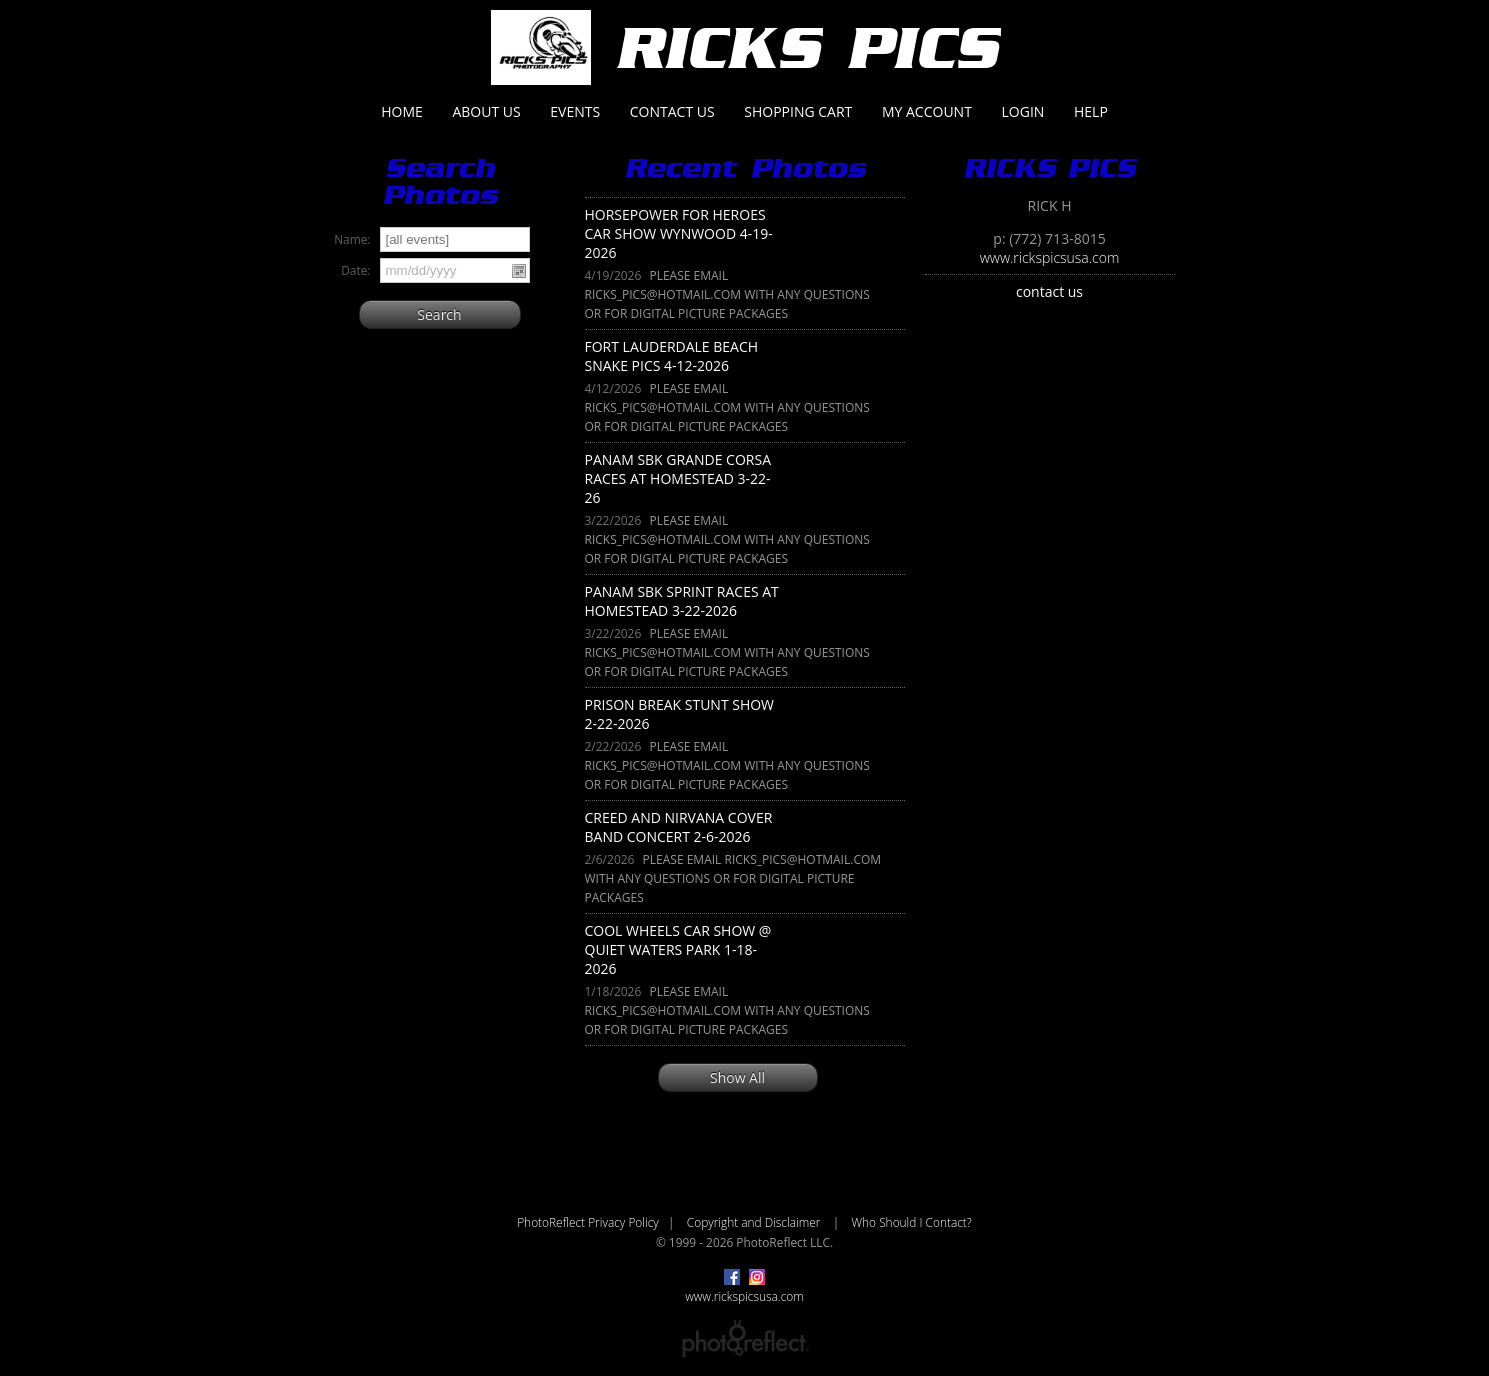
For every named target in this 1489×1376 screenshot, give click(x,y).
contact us (1049, 291)
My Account (927, 111)
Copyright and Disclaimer (755, 1222)
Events (575, 111)
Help (1091, 111)
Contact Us (672, 111)
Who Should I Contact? (911, 1222)
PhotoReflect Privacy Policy (588, 1222)
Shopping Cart (798, 111)
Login (1023, 111)
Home (402, 111)
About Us (486, 111)
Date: (355, 270)
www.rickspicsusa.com (1050, 257)
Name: (352, 239)
